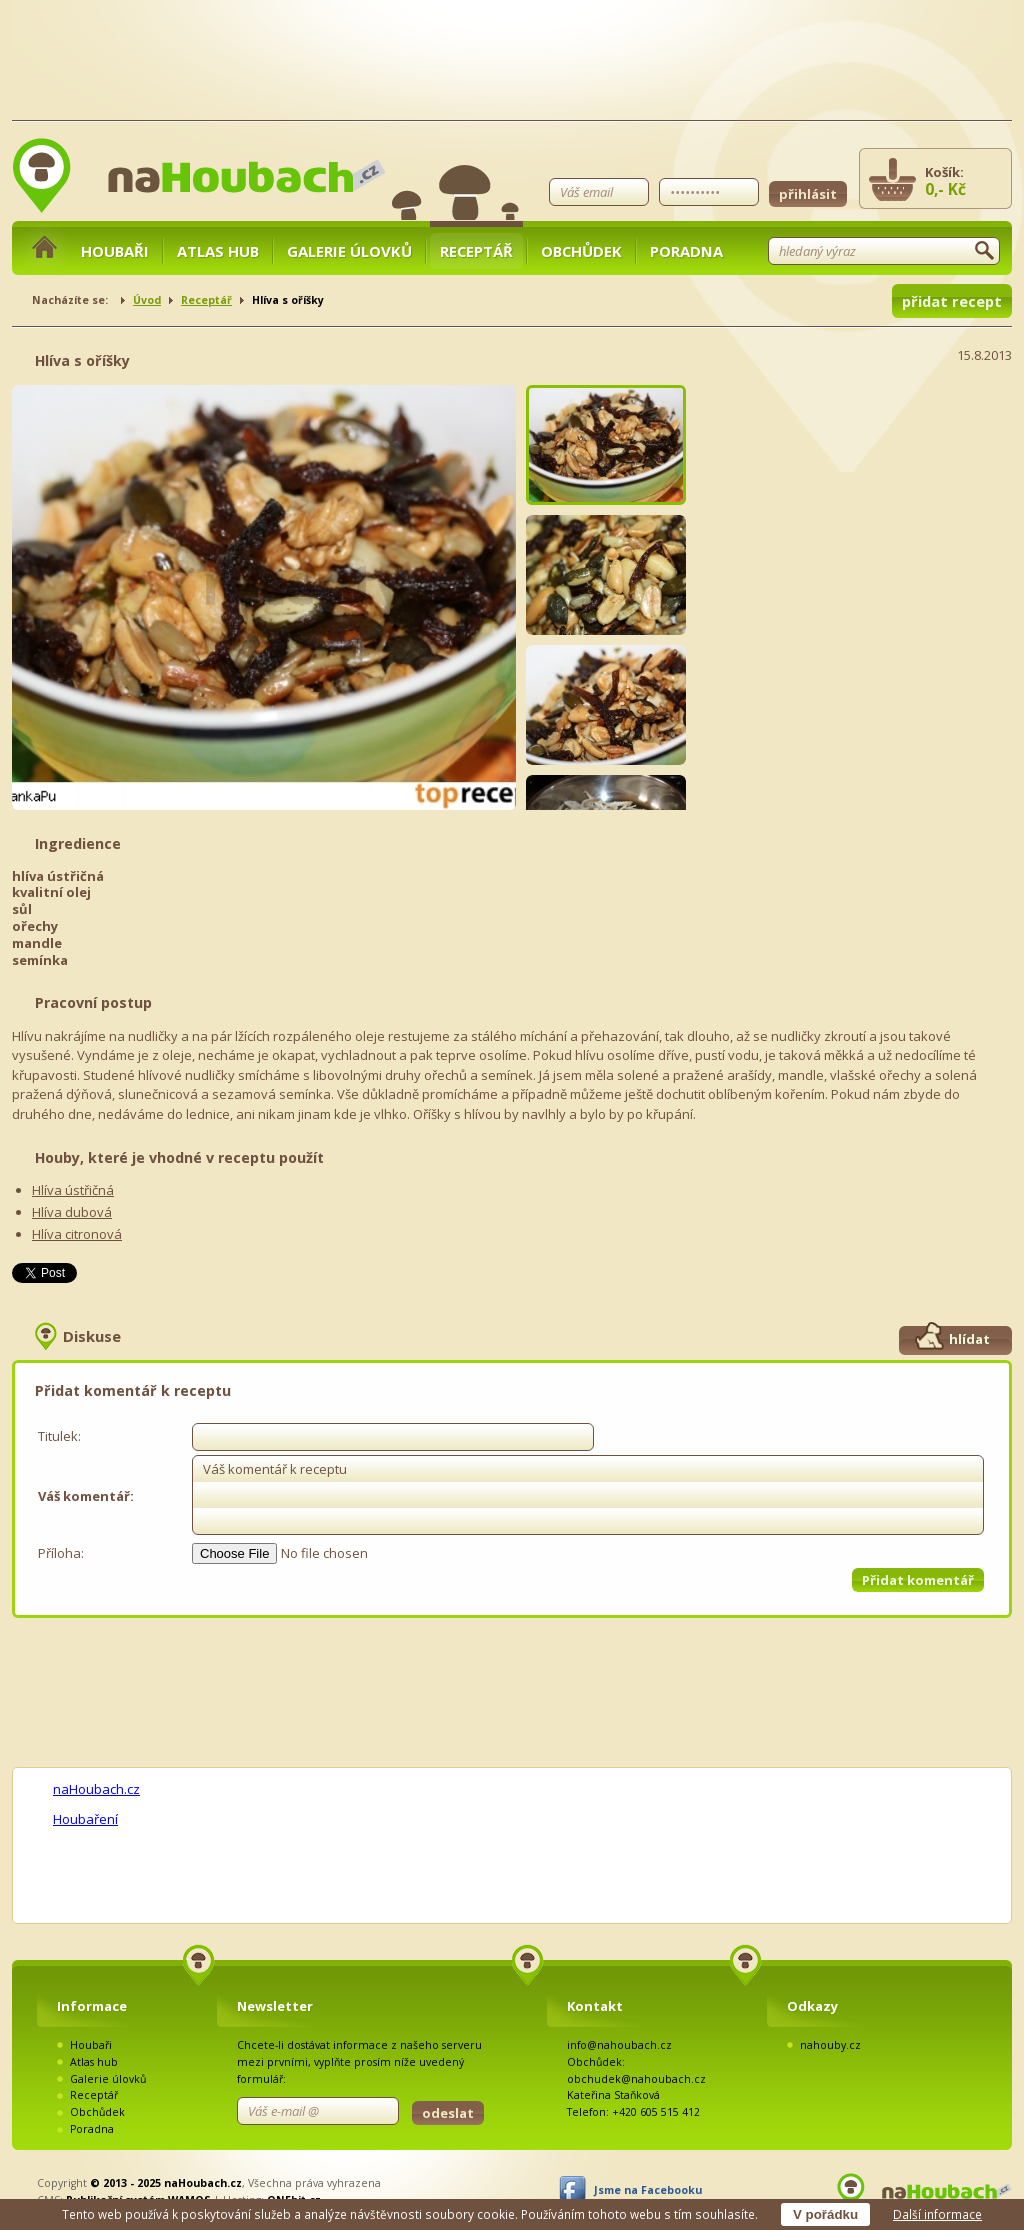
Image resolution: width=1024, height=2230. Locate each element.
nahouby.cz (830, 2045)
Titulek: (59, 1436)
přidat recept (952, 301)
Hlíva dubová (72, 1212)
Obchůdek (581, 251)
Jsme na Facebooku (648, 2190)
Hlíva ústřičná (73, 1190)
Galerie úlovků (349, 251)
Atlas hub (218, 251)
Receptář (476, 251)
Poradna (686, 251)
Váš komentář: (86, 1496)
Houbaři (115, 251)
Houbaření (85, 1819)
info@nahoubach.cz (619, 2045)
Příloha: (61, 1553)
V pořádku (825, 2214)
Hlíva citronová (77, 1234)
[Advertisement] (862, 510)
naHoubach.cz (96, 1789)
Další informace (937, 2214)
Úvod (147, 300)
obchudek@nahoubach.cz (636, 2079)
